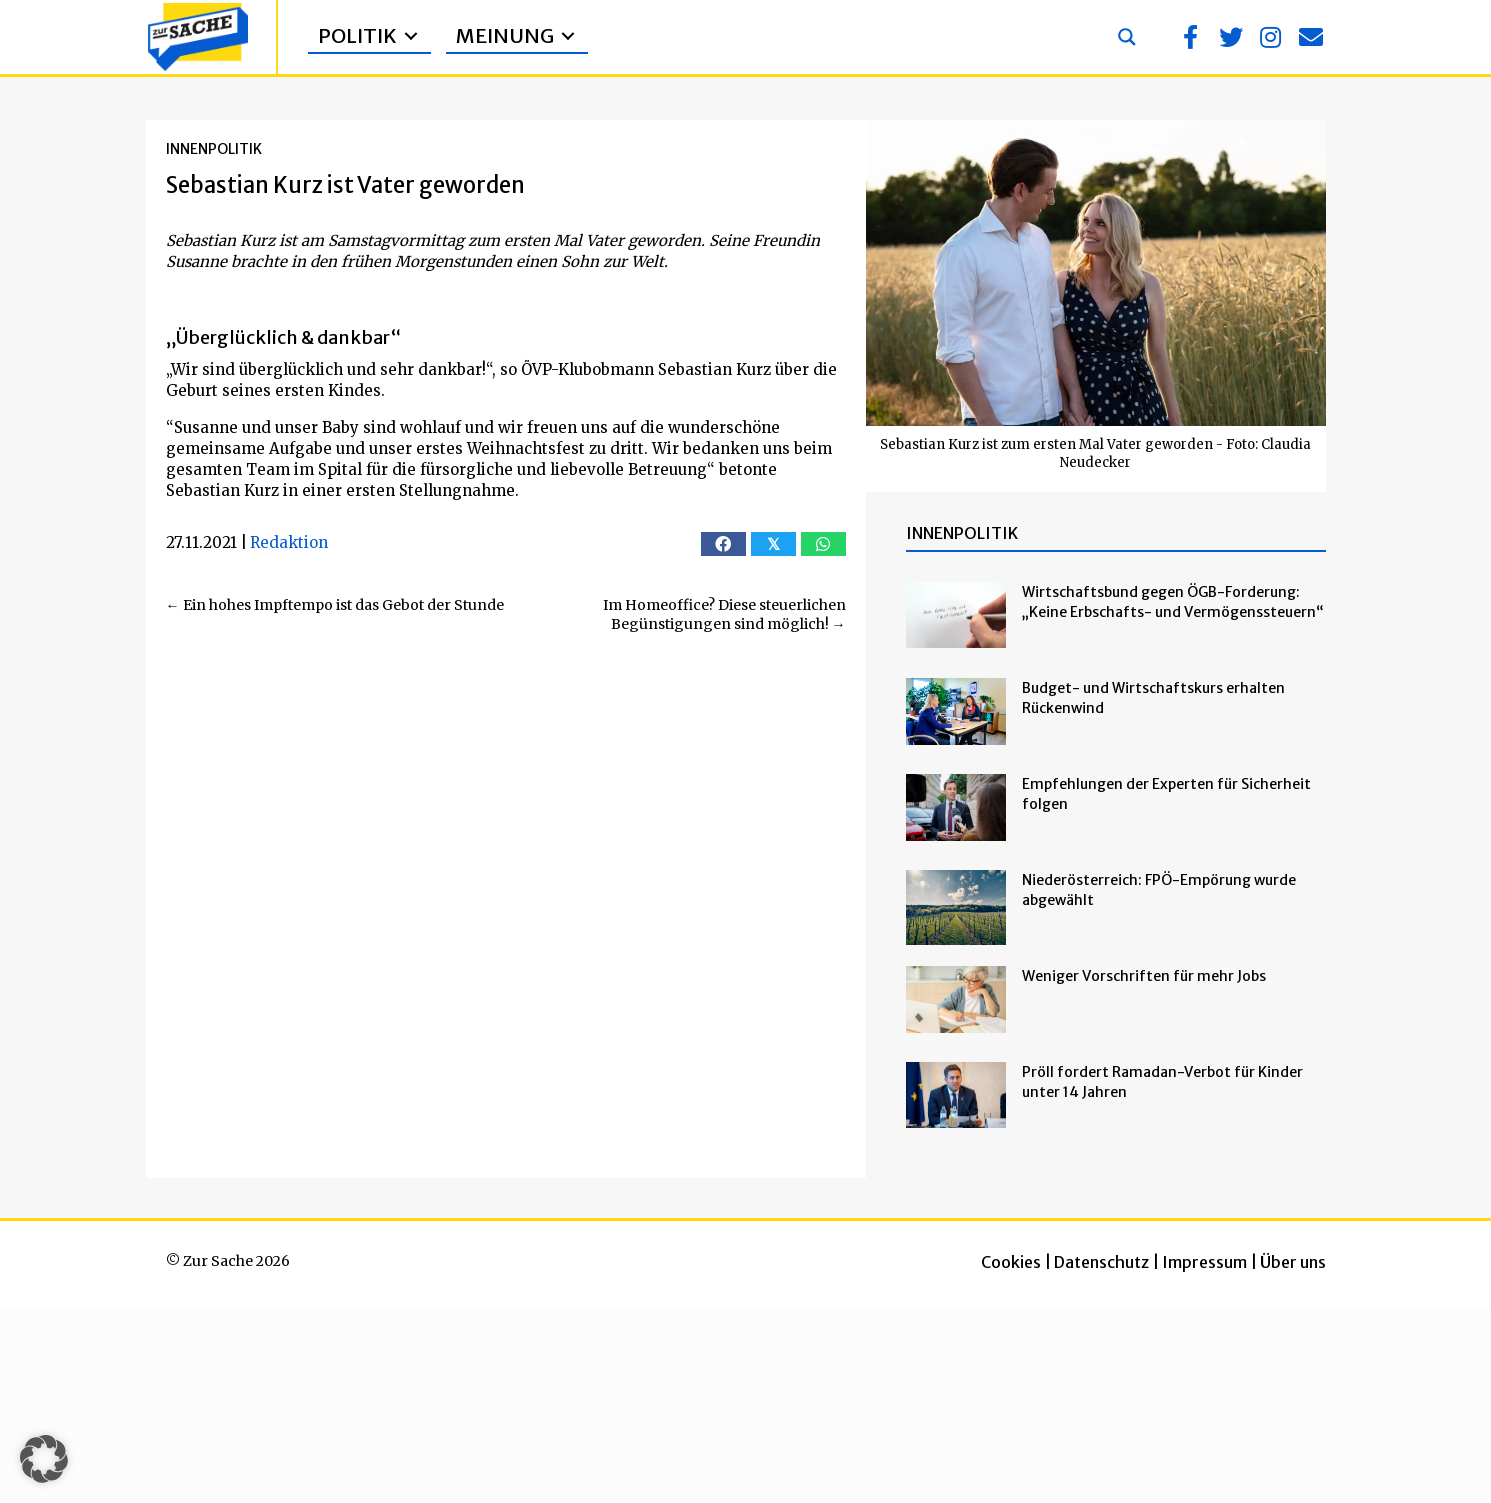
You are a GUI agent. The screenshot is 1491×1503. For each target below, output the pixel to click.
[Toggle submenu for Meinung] (568, 36)
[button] (1191, 37)
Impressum (1204, 1262)
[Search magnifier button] (1127, 37)
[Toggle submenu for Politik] (411, 36)
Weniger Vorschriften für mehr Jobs (1144, 976)
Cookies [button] (1011, 1262)
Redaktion (289, 542)
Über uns (1293, 1262)
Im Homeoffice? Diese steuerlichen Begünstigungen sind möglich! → (724, 615)
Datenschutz (1101, 1262)
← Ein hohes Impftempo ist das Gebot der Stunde (335, 605)
